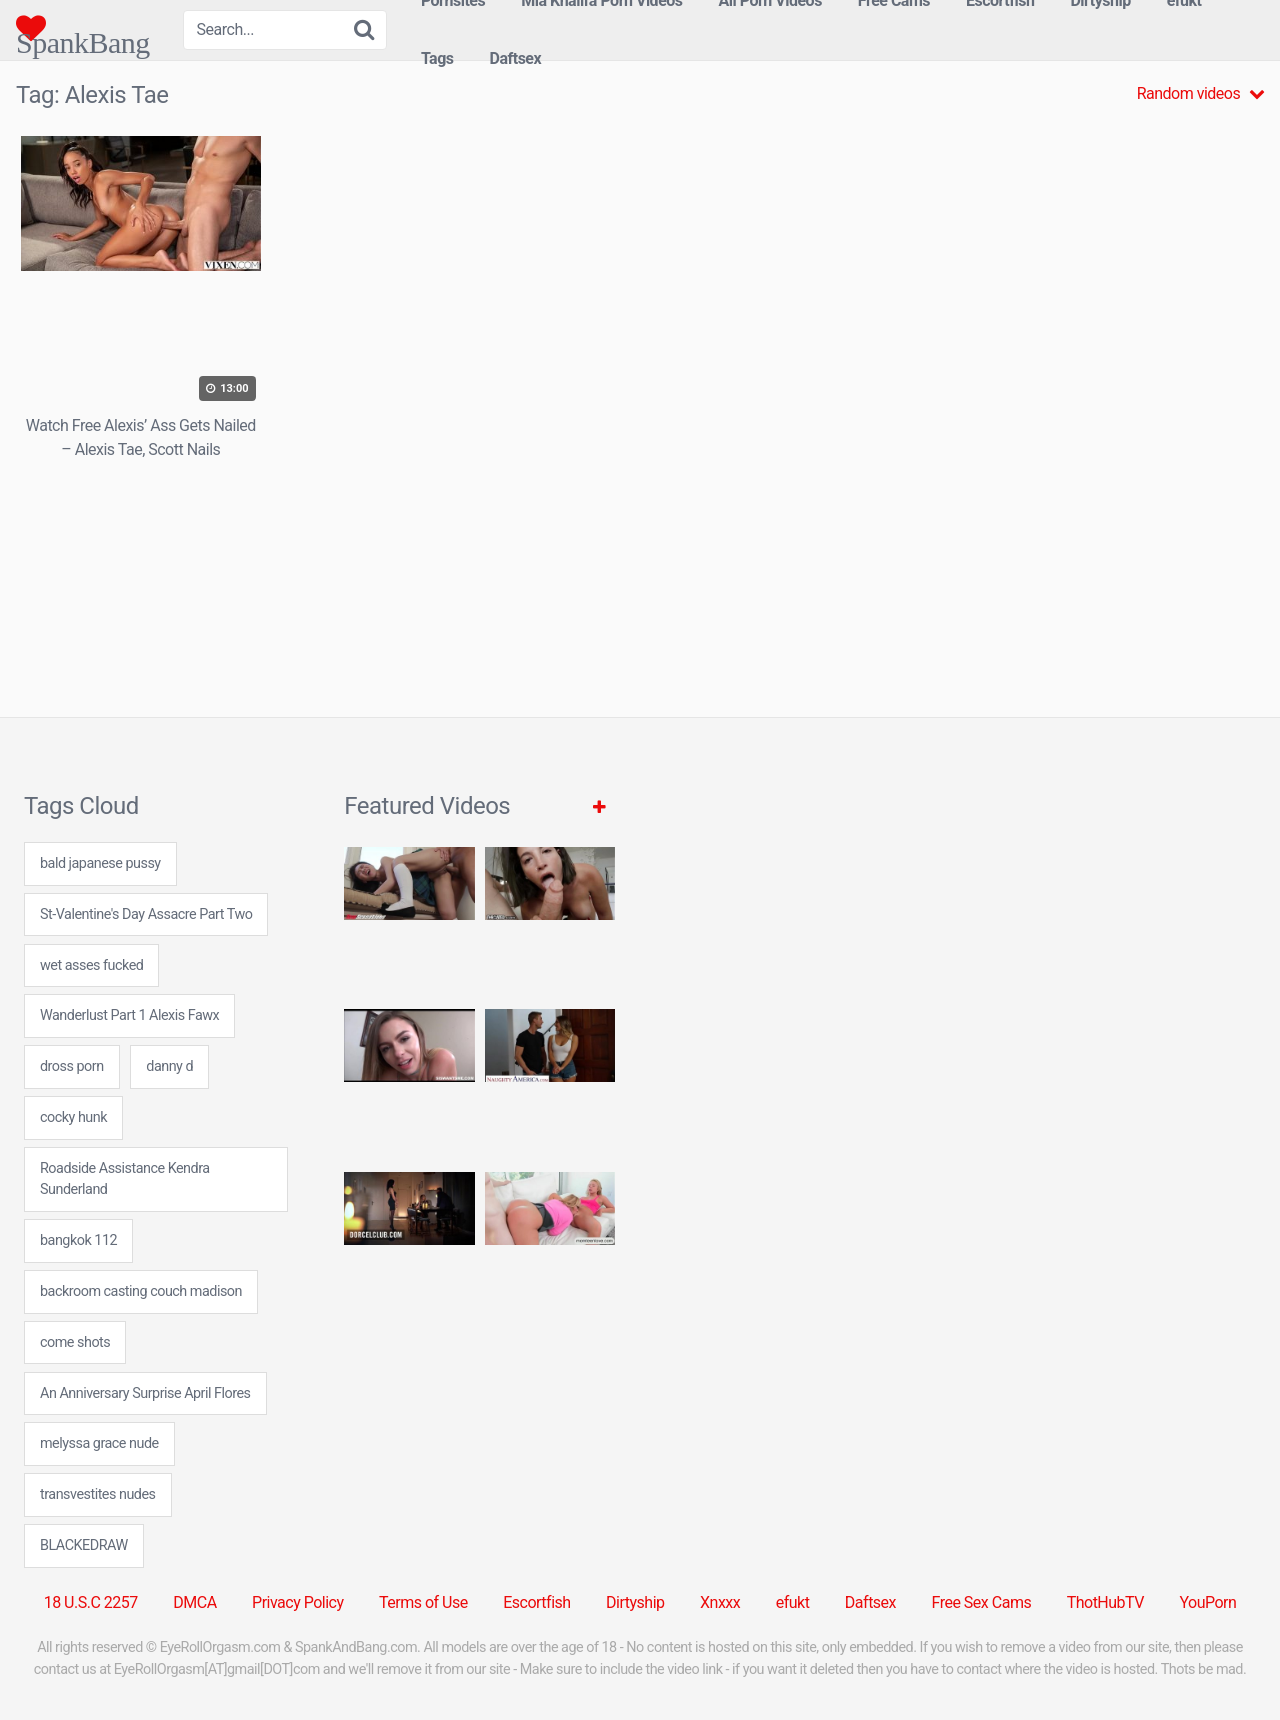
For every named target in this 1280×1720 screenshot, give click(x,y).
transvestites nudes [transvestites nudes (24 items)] (98, 1494)
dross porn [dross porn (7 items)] (72, 1066)
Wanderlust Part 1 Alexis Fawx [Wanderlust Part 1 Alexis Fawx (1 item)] (129, 1015)
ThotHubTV (1105, 1602)
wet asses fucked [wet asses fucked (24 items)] (91, 965)
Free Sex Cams (982, 1602)
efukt (793, 1602)
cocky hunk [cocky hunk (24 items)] (73, 1117)
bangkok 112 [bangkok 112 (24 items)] (78, 1240)
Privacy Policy (298, 1602)
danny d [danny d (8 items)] (169, 1066)
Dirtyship (635, 1602)
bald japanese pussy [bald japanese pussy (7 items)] (100, 863)
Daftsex (516, 58)
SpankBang (83, 28)
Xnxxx (720, 1602)
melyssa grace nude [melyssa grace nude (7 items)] (99, 1443)
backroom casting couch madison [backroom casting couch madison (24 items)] (141, 1291)
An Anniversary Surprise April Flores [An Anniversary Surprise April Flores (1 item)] (145, 1393)
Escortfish (536, 1602)
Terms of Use (423, 1602)
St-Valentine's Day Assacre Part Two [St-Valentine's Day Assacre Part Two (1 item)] (146, 914)
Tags (437, 58)
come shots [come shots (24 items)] (75, 1342)
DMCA (194, 1602)
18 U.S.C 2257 (91, 1602)
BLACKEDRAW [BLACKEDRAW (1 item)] (84, 1545)
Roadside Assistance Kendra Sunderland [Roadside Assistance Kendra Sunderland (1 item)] (125, 1179)
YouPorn (1207, 1602)
